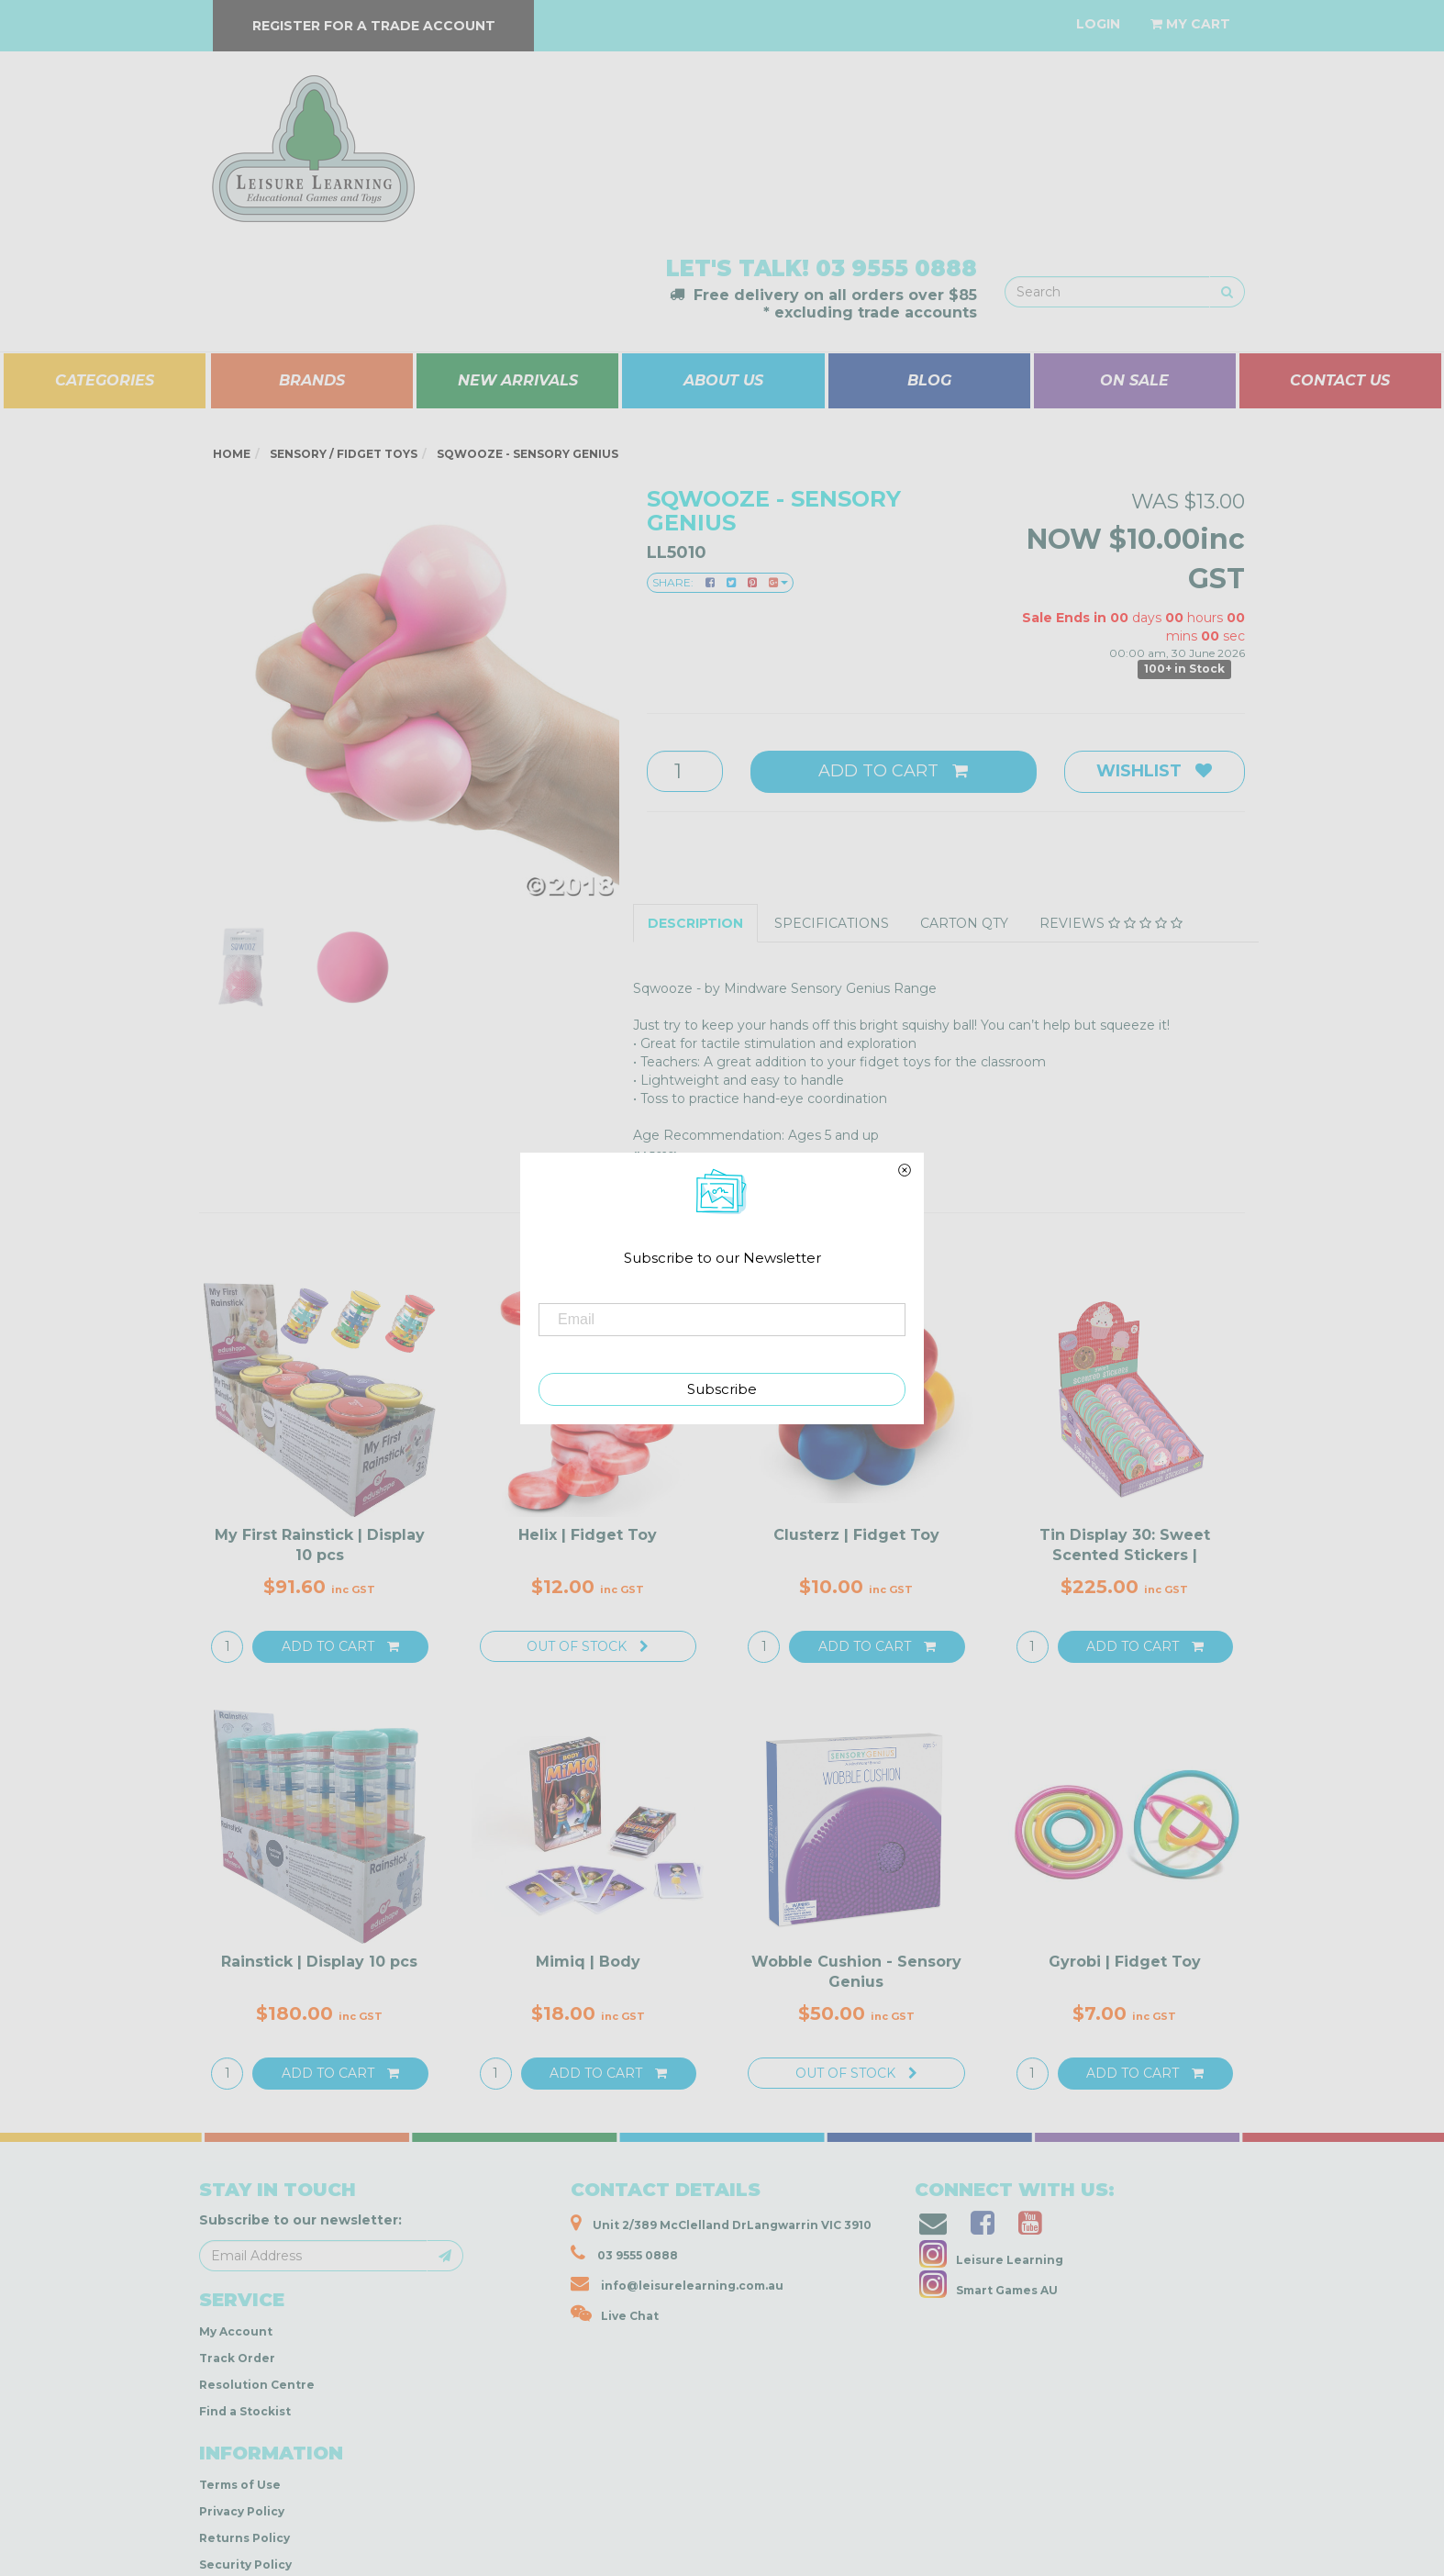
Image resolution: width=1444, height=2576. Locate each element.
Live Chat (615, 2313)
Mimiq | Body (588, 1961)
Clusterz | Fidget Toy (856, 1535)
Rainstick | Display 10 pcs (319, 1961)
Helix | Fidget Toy (587, 1535)
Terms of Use (240, 2485)
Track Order (237, 2358)
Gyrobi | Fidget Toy (1125, 1961)
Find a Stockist (245, 2411)
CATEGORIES (104, 380)
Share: (720, 582)
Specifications (831, 923)
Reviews (1111, 923)
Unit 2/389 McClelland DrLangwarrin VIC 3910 (721, 2223)
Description (695, 923)
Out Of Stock (588, 1646)
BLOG (929, 380)
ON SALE (1134, 380)
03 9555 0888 (896, 268)
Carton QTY (964, 923)
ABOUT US (723, 380)
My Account (235, 2331)
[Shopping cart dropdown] (1190, 24)
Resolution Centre (257, 2385)
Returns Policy (244, 2538)
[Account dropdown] (1098, 24)
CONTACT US (1340, 380)
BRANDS (312, 380)
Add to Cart (893, 771)
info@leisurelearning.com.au (677, 2283)
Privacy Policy (241, 2511)
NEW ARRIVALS (518, 380)
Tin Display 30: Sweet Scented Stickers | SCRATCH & (1124, 1555)
